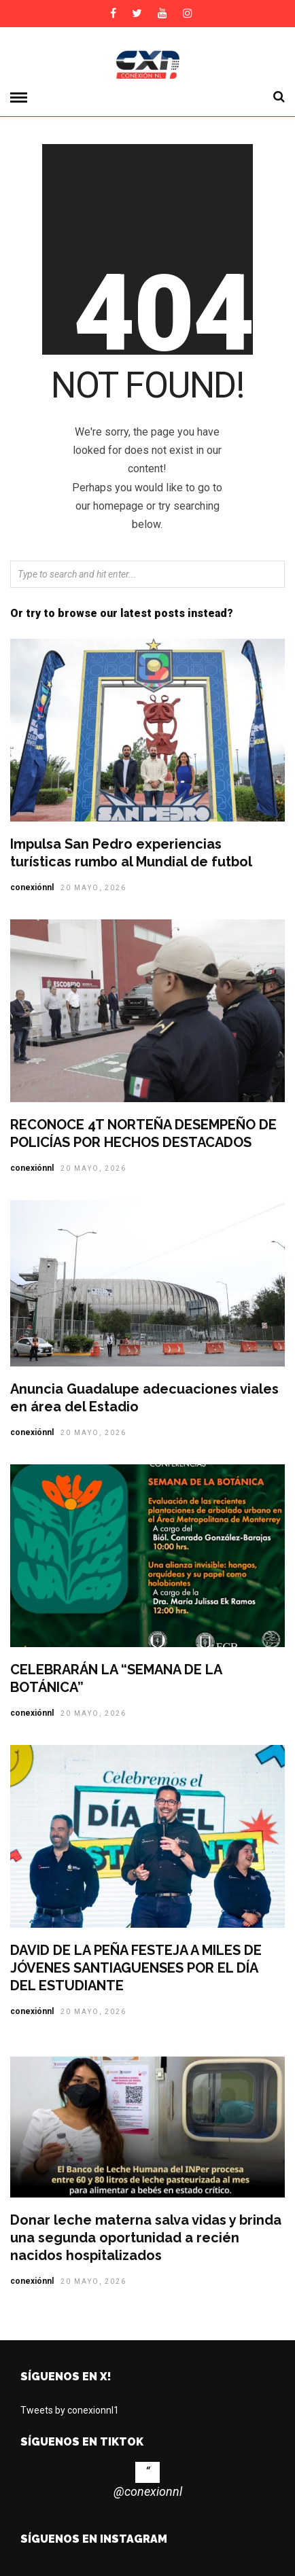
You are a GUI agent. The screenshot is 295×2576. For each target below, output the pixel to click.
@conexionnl (148, 2491)
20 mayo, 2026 (93, 888)
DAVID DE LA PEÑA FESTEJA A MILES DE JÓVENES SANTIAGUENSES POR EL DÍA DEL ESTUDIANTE (136, 1968)
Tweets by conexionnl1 (69, 2410)
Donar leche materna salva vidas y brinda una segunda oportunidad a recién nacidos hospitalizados (145, 2237)
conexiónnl (32, 887)
